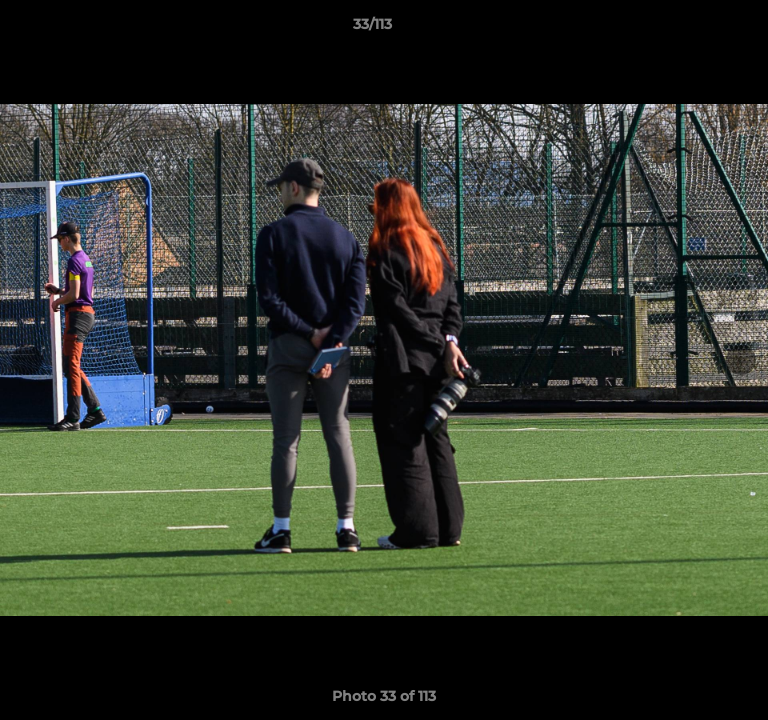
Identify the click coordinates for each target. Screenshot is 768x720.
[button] (696, 29)
